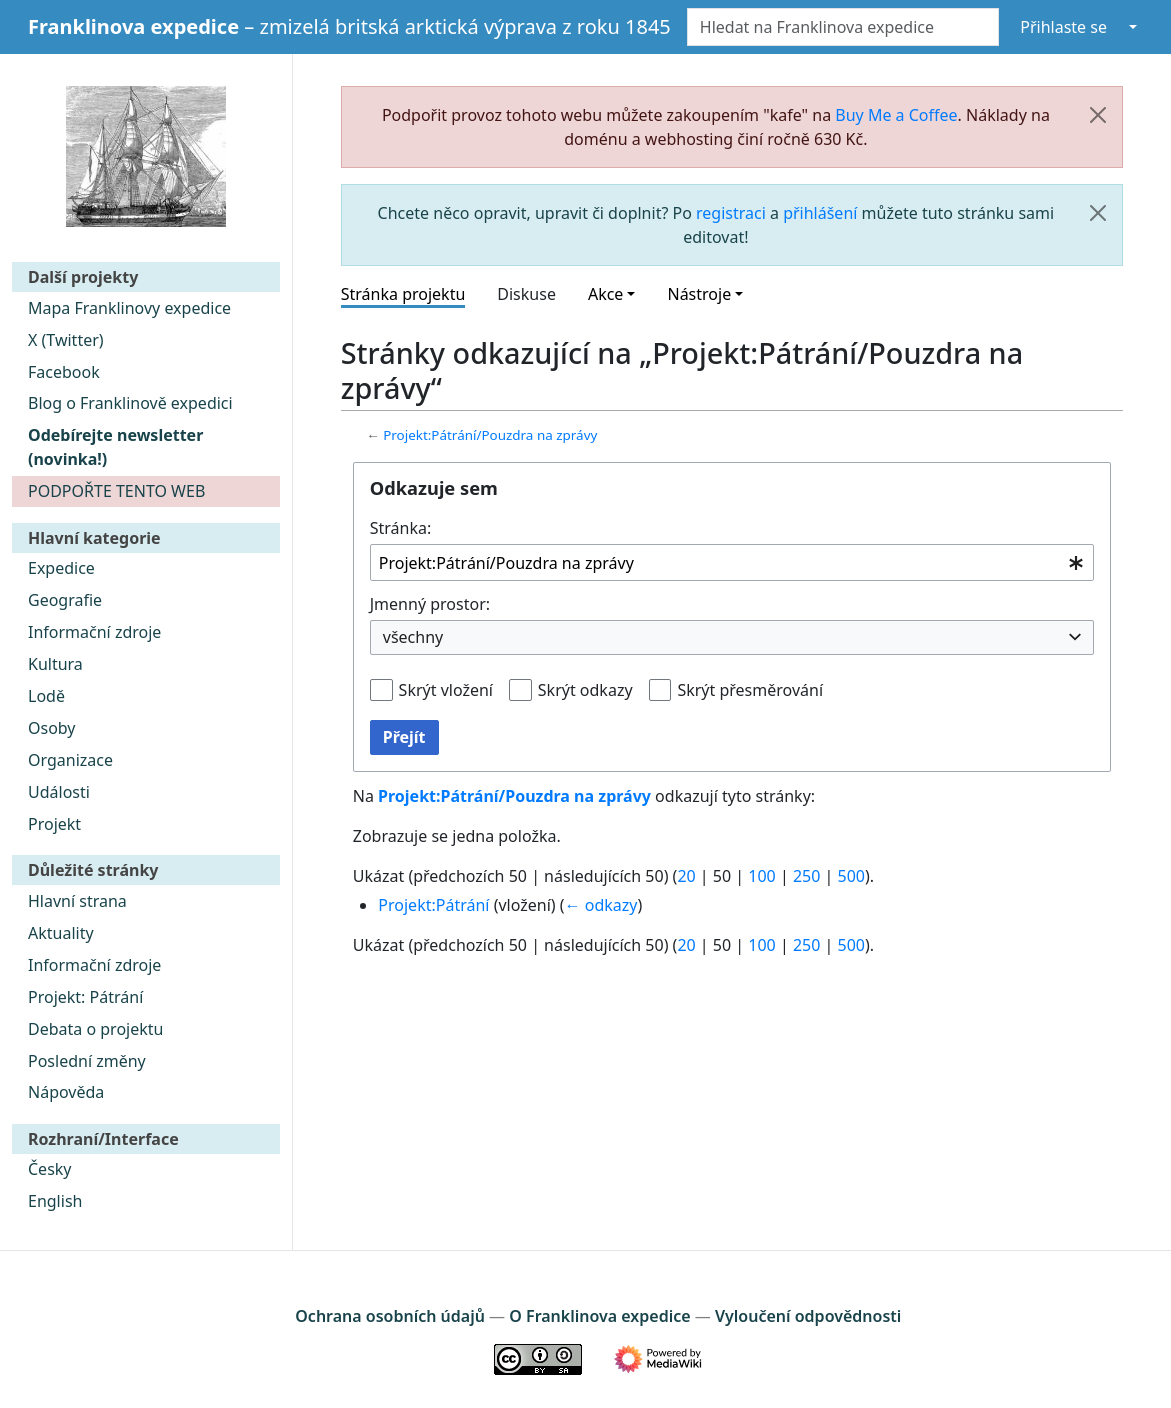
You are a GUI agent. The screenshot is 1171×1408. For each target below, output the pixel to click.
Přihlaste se (1063, 27)
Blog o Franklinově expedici (130, 403)
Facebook (64, 372)
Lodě (46, 696)
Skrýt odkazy (585, 690)
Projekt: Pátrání (85, 997)
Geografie (65, 600)
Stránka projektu (403, 294)
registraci (731, 213)
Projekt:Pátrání (433, 905)
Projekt (54, 824)
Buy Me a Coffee (896, 115)
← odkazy (601, 905)
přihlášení (820, 213)
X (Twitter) (66, 340)
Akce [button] (605, 294)
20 (686, 876)
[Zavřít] (1098, 115)
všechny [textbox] (413, 637)
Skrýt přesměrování (750, 690)
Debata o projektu (95, 1029)
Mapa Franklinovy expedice (129, 308)
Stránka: (401, 528)
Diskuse (526, 294)
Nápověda (66, 1092)
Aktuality (61, 933)
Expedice (61, 568)
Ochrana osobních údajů (390, 1316)
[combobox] (732, 562)
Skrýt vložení (446, 690)
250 (806, 876)
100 (761, 876)
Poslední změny (87, 1061)
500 (851, 876)
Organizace (70, 760)
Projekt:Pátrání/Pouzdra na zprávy (490, 435)
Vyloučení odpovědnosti (808, 1316)
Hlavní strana (77, 901)
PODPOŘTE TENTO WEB (116, 491)
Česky (50, 1169)
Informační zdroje (94, 632)
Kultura (55, 664)
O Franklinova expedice (599, 1316)
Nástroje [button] (699, 294)
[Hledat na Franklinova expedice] (843, 27)
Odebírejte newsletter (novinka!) (115, 447)
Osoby (52, 728)
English (55, 1201)
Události (59, 792)
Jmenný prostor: (430, 604)
